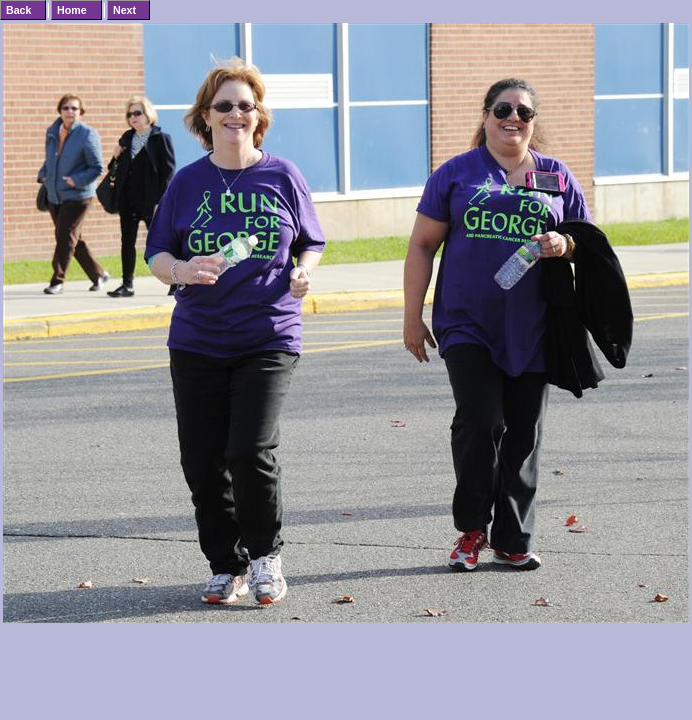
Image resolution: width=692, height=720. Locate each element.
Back (18, 10)
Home (72, 10)
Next (124, 10)
